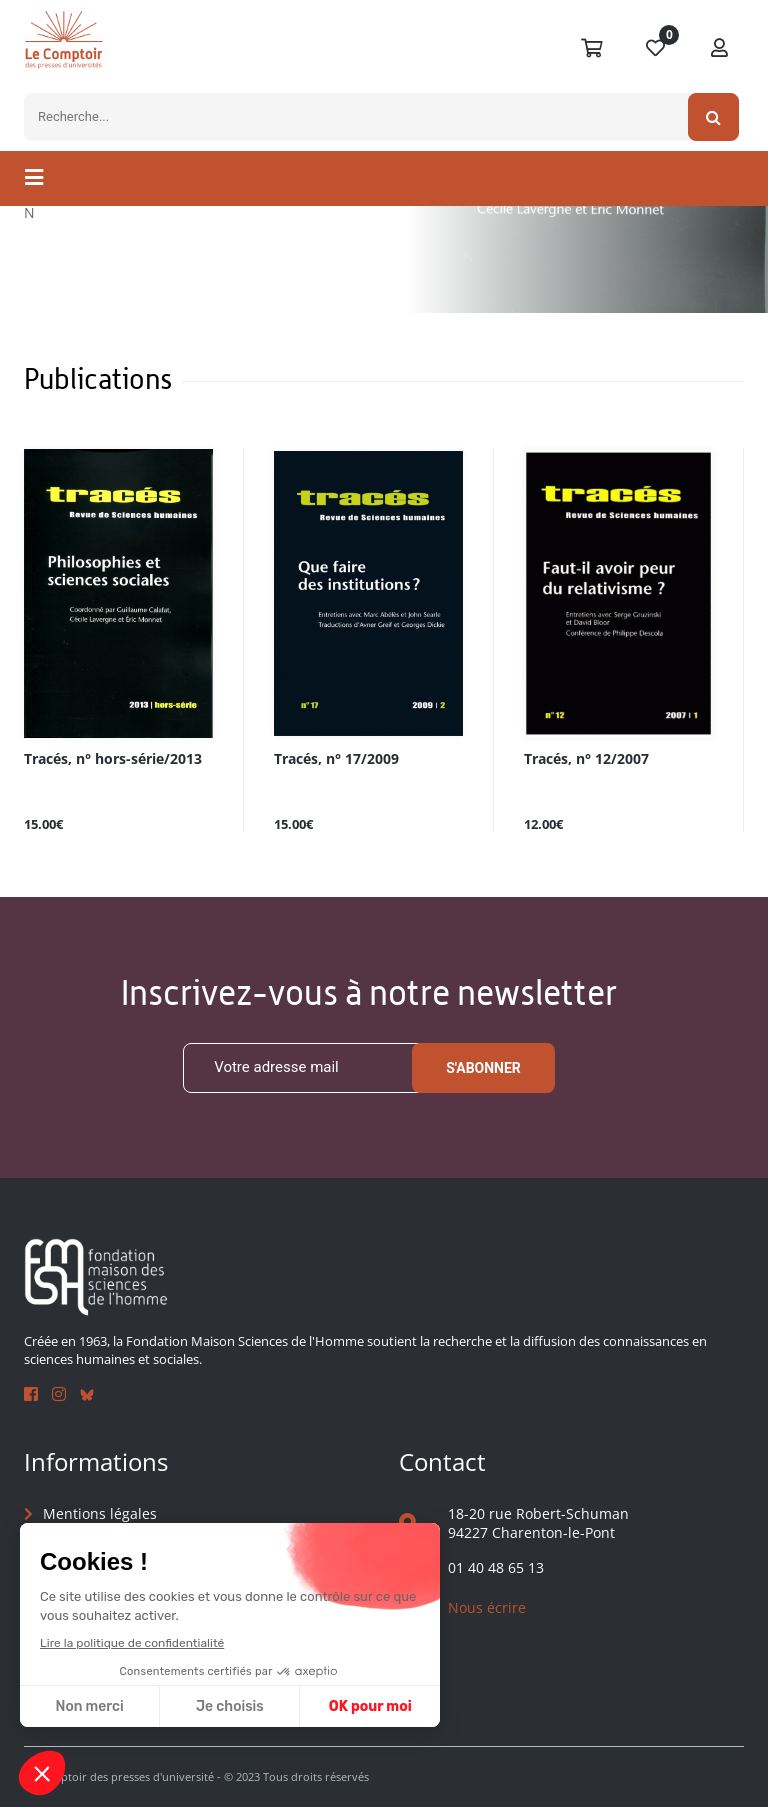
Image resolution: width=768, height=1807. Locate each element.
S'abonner (483, 1068)
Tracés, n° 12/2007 (586, 759)
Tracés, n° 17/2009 (336, 759)
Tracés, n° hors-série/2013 (113, 759)
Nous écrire (487, 1607)
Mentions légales (100, 1513)
